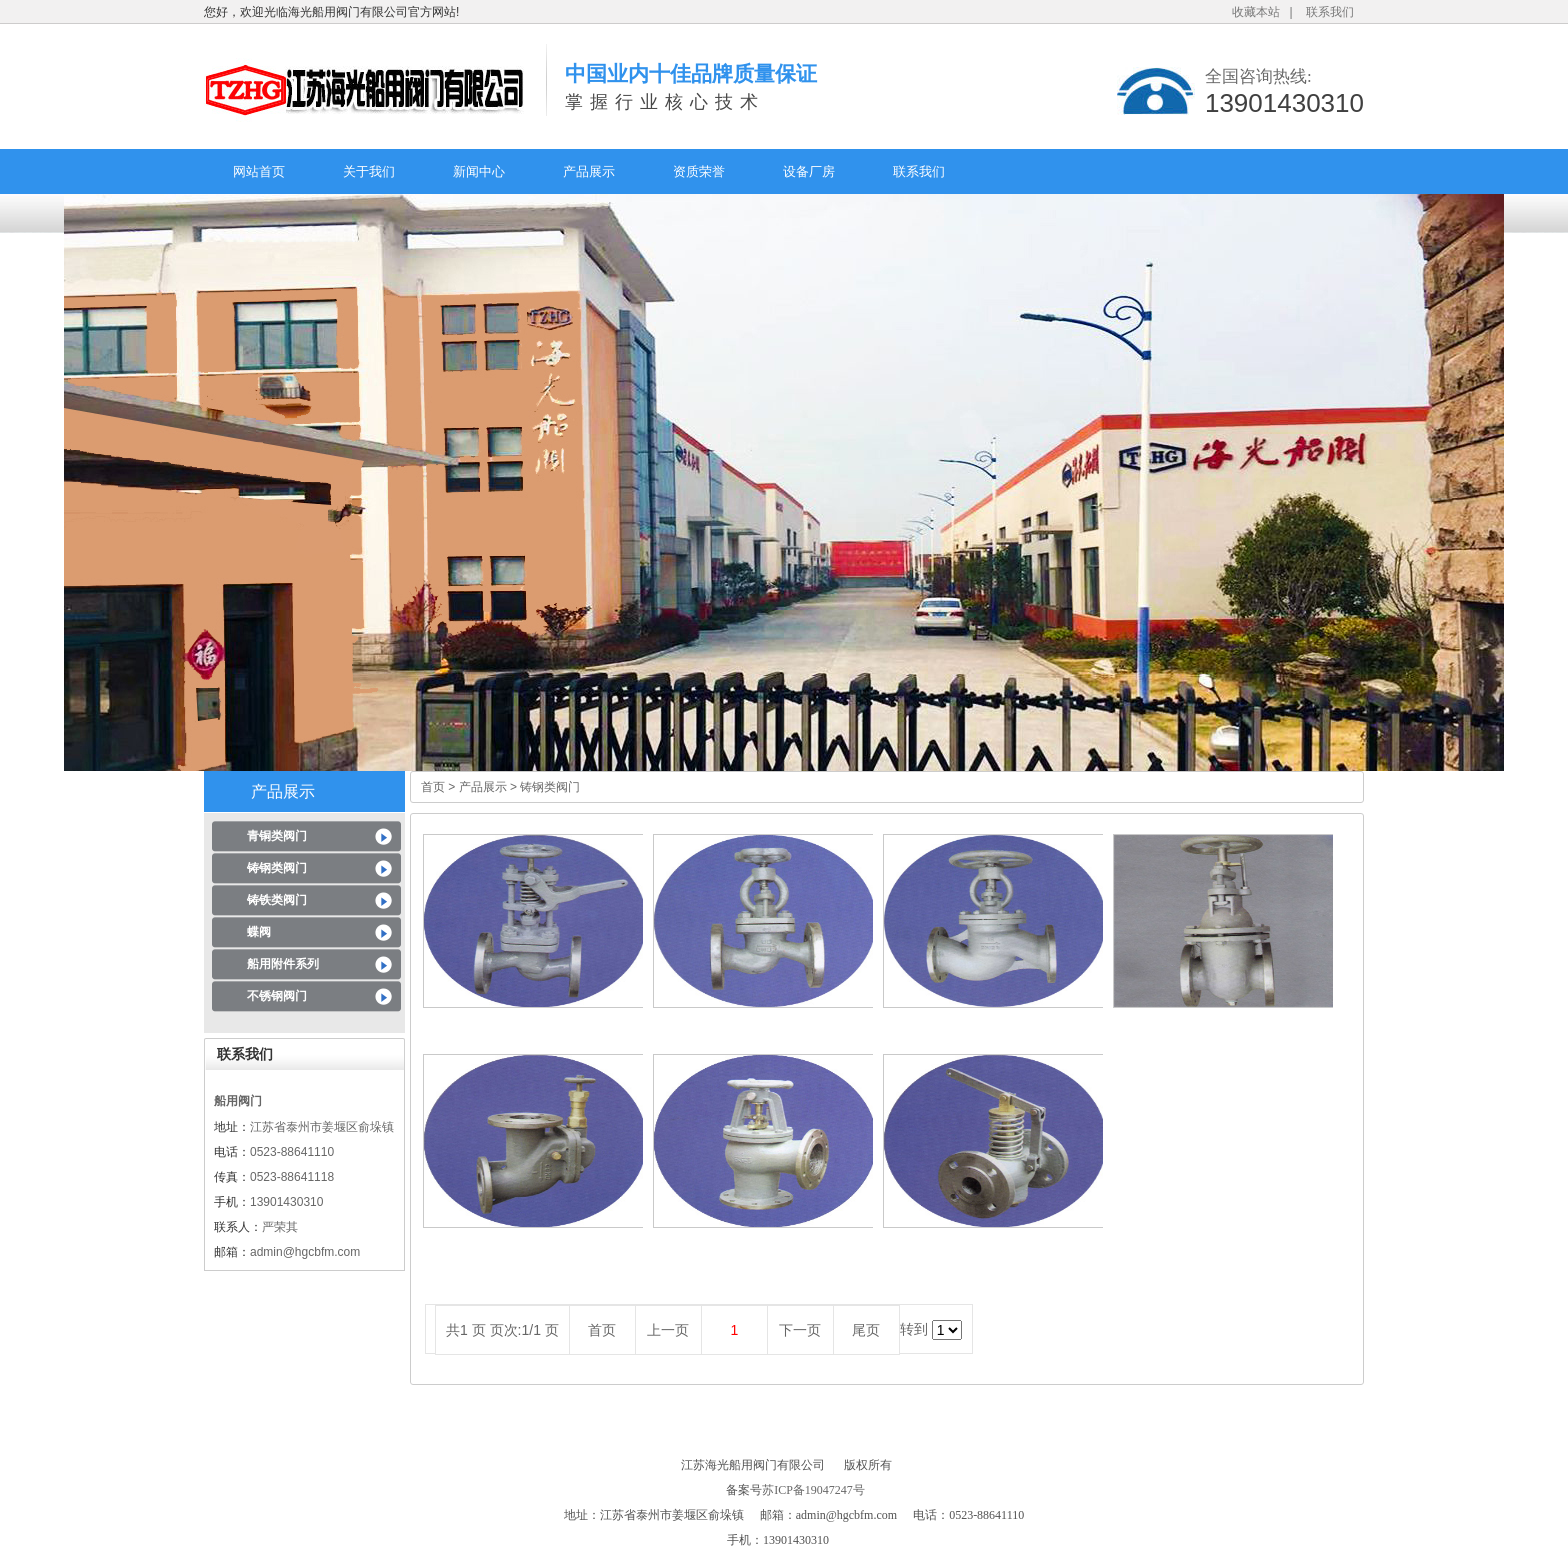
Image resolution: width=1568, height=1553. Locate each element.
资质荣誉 (699, 171)
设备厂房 (809, 171)
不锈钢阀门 (277, 996)
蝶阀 (259, 932)
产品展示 (589, 171)
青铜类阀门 (277, 836)
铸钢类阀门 (277, 868)
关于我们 (369, 171)
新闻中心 (479, 171)
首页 (433, 787)
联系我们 (1330, 12)
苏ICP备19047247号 (813, 1490)
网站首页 (259, 171)
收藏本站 (1256, 12)
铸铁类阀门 (277, 900)
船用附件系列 (283, 964)
